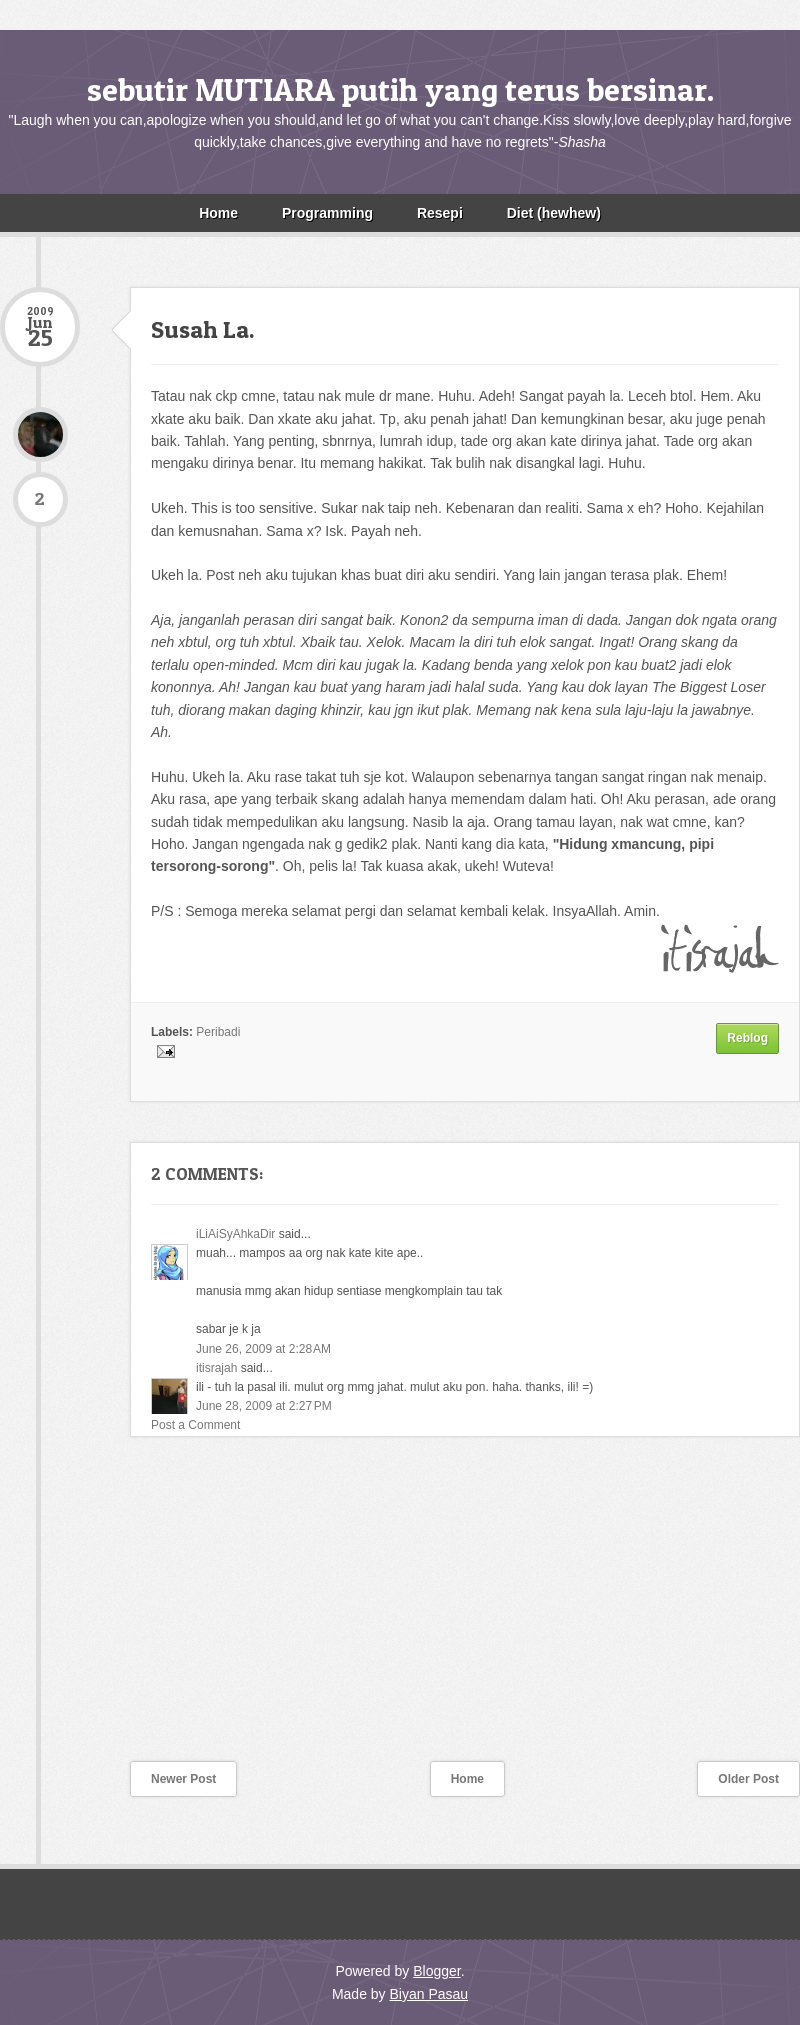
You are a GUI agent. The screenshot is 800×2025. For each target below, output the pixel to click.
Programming (327, 213)
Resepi (440, 213)
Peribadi (218, 1032)
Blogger (436, 1971)
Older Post (748, 1779)
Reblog (747, 1038)
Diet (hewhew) (554, 213)
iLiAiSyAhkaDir (235, 1234)
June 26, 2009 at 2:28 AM (263, 1349)
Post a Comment (195, 1425)
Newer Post (183, 1779)
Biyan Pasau (428, 1994)
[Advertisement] (150, 1612)
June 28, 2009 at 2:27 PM (264, 1406)
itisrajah (216, 1368)
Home (218, 213)
